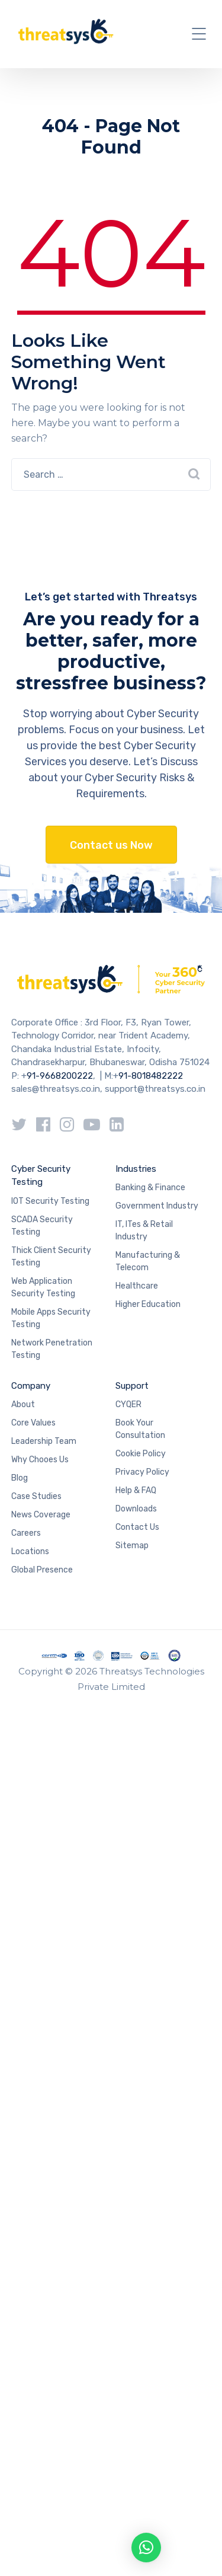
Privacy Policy (142, 1472)
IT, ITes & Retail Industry (144, 1230)
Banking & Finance (150, 1187)
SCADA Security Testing (42, 1226)
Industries (135, 1169)
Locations (30, 1551)
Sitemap (132, 1546)
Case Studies (36, 1496)
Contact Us (137, 1527)
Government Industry (156, 1206)
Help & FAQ (135, 1490)
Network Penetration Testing (51, 1349)
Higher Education (148, 1304)
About (23, 1404)
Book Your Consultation (140, 1429)
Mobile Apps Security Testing (51, 1318)
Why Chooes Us (40, 1460)
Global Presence (42, 1570)
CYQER (128, 1404)
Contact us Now (111, 845)
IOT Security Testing (50, 1201)
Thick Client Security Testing (51, 1256)
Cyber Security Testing (40, 1176)
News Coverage (40, 1515)
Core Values (33, 1423)
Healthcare (136, 1286)
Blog (19, 1478)
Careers (26, 1533)
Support (132, 1385)
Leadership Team (43, 1441)
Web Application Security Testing (43, 1287)
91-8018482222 (150, 1075)
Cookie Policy (140, 1454)
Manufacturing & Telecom (147, 1261)
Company (30, 1385)
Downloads (136, 1509)
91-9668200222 (60, 1075)
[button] (146, 2547)
